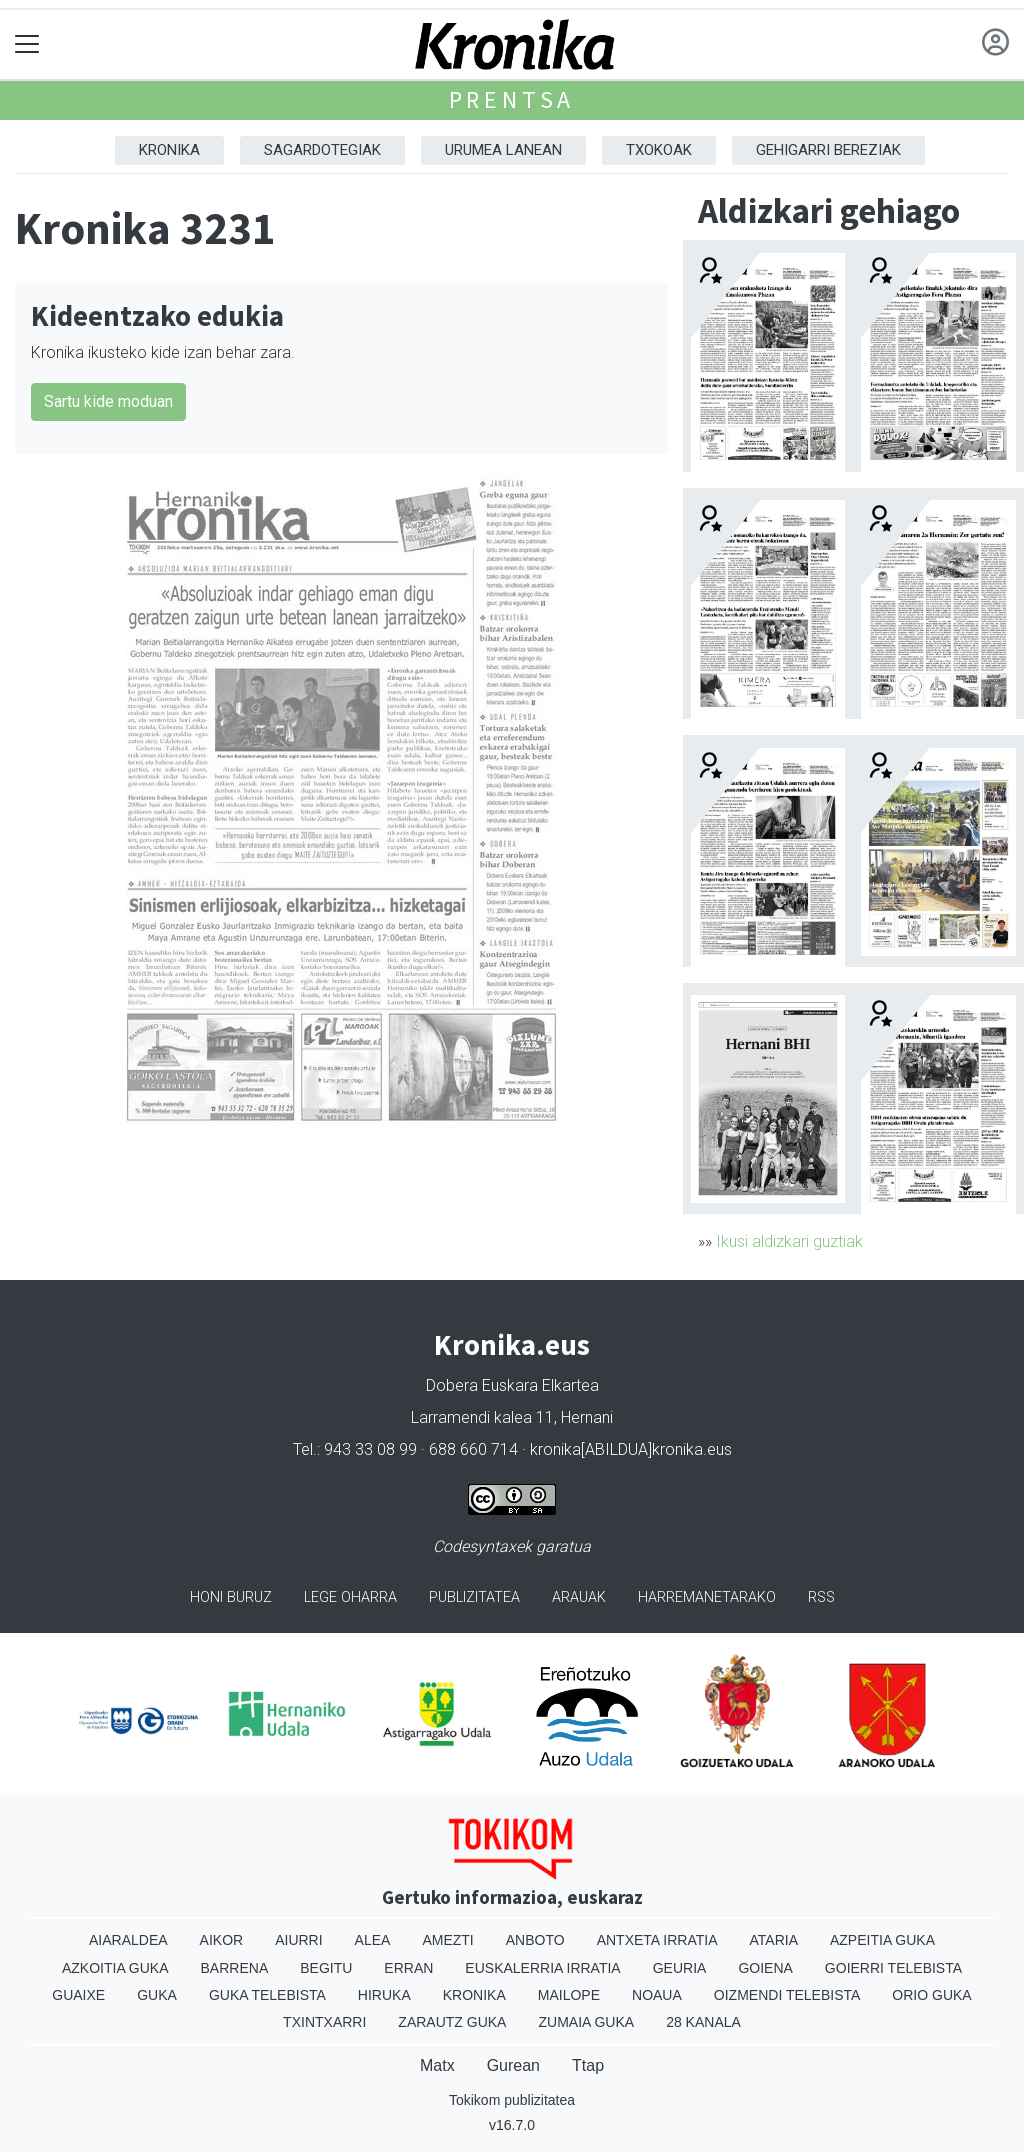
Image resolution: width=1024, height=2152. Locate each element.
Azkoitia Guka (115, 1968)
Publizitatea (474, 1597)
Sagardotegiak (322, 150)
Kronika (169, 150)
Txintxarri (324, 2022)
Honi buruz (231, 1597)
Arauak (579, 1597)
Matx (437, 2065)
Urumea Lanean (503, 150)
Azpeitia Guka (882, 1940)
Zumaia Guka (586, 2022)
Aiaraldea (128, 1940)
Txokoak (659, 150)
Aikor (222, 1940)
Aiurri (298, 1940)
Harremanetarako (707, 1597)
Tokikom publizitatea (512, 2100)
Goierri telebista (893, 1968)
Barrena (235, 1968)
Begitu (326, 1968)
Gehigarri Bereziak (828, 150)
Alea (373, 1940)
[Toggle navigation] (27, 44)
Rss (821, 1597)
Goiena (765, 1968)
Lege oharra (350, 1597)
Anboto (535, 1940)
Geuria (680, 1968)
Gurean (513, 2065)
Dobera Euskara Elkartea (512, 1385)
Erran (408, 1968)
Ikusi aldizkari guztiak (789, 1241)
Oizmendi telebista (787, 1995)
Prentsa (512, 99)
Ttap (588, 2065)
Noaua (657, 1995)
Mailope (569, 1995)
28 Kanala (703, 2022)
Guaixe (78, 1995)
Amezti (447, 1940)
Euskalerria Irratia (542, 1968)
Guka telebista (267, 1995)
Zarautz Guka (452, 2022)
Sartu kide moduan (108, 401)
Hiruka (384, 1995)
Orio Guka (931, 1995)
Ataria (773, 1940)
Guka (157, 1995)
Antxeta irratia (657, 1940)
